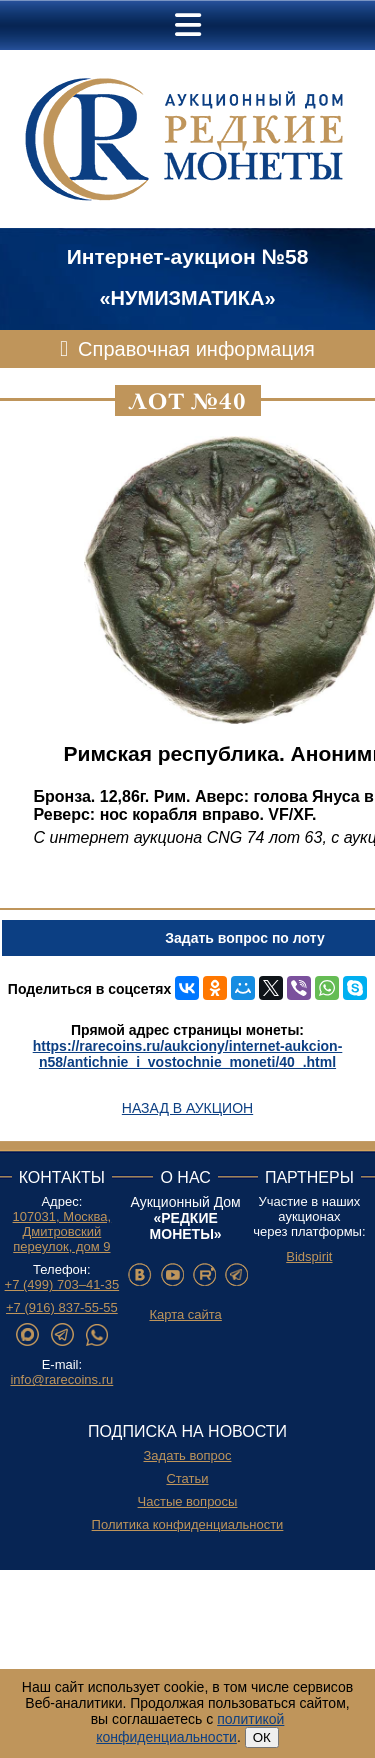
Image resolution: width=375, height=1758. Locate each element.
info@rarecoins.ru (61, 1379)
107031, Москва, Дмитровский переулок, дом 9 (62, 1231)
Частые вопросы (188, 1501)
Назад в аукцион (187, 1108)
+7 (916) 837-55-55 (62, 1307)
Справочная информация (196, 349)
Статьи (187, 1478)
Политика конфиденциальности (188, 1524)
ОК (262, 1737)
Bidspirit (309, 1256)
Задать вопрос (188, 1455)
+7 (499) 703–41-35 (62, 1284)
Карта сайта (185, 1314)
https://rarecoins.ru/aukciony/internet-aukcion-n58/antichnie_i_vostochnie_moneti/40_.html (188, 1054)
